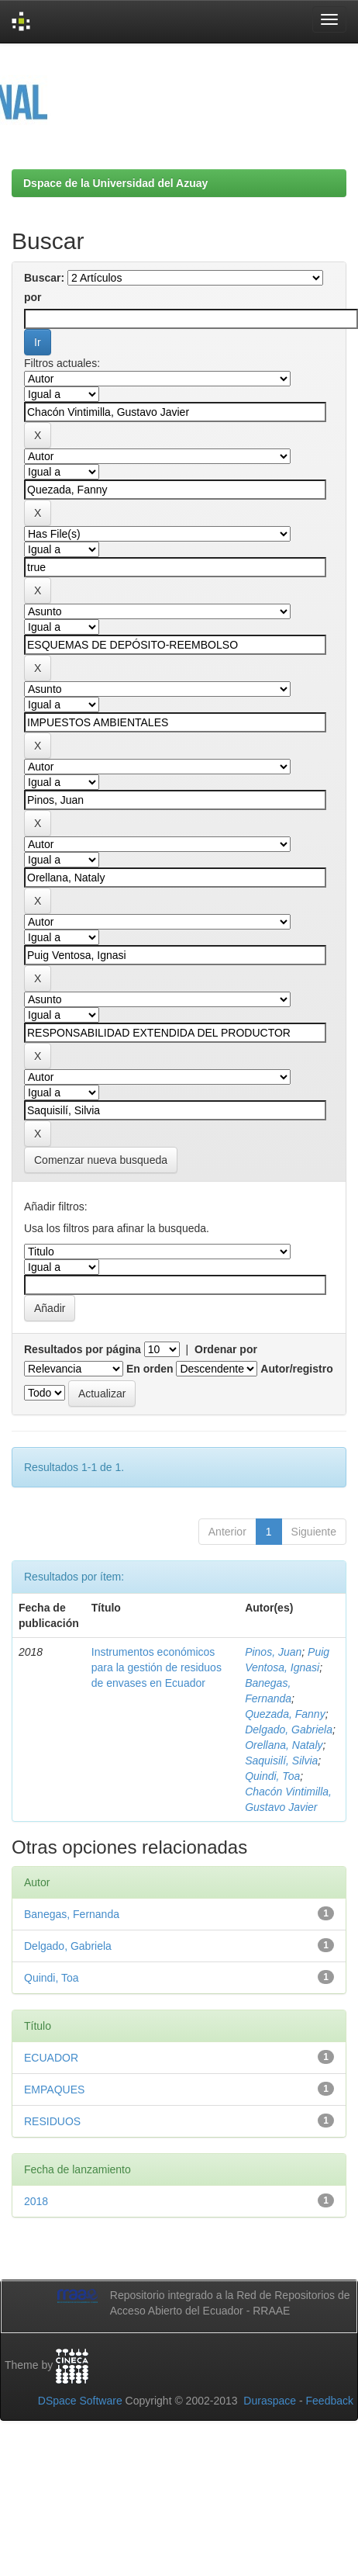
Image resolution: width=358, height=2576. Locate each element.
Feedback (329, 2400)
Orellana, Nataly (283, 1745)
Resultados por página (82, 1349)
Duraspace (269, 2400)
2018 (36, 2201)
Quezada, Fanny (285, 1714)
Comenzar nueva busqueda (100, 1160)
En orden (150, 1368)
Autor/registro (296, 1368)
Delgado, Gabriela (288, 1729)
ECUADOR (51, 2057)
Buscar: (44, 278)
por (33, 297)
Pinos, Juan (273, 1652)
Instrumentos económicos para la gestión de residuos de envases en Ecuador (156, 1667)
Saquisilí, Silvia (281, 1760)
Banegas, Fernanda (71, 1914)
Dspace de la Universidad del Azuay (115, 183)
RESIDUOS (52, 2121)
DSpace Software (80, 2400)
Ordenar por (225, 1349)
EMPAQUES (54, 2089)
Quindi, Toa (272, 1776)
